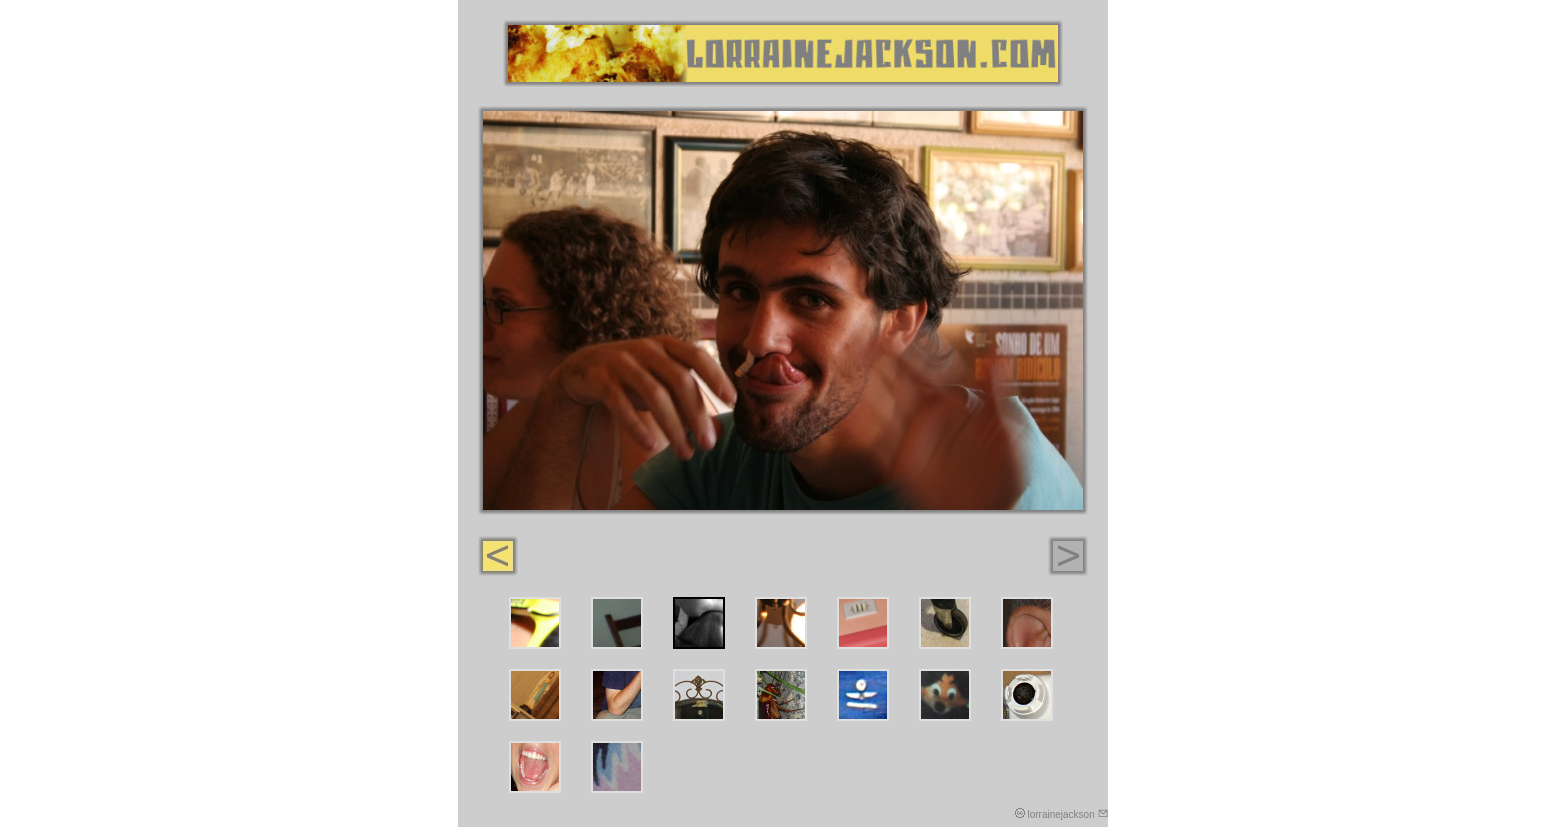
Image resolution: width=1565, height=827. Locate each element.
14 (1027, 695)
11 (781, 695)
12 (863, 695)
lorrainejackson (1067, 814)
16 (617, 767)
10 (699, 695)
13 (945, 695)
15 (535, 767)
